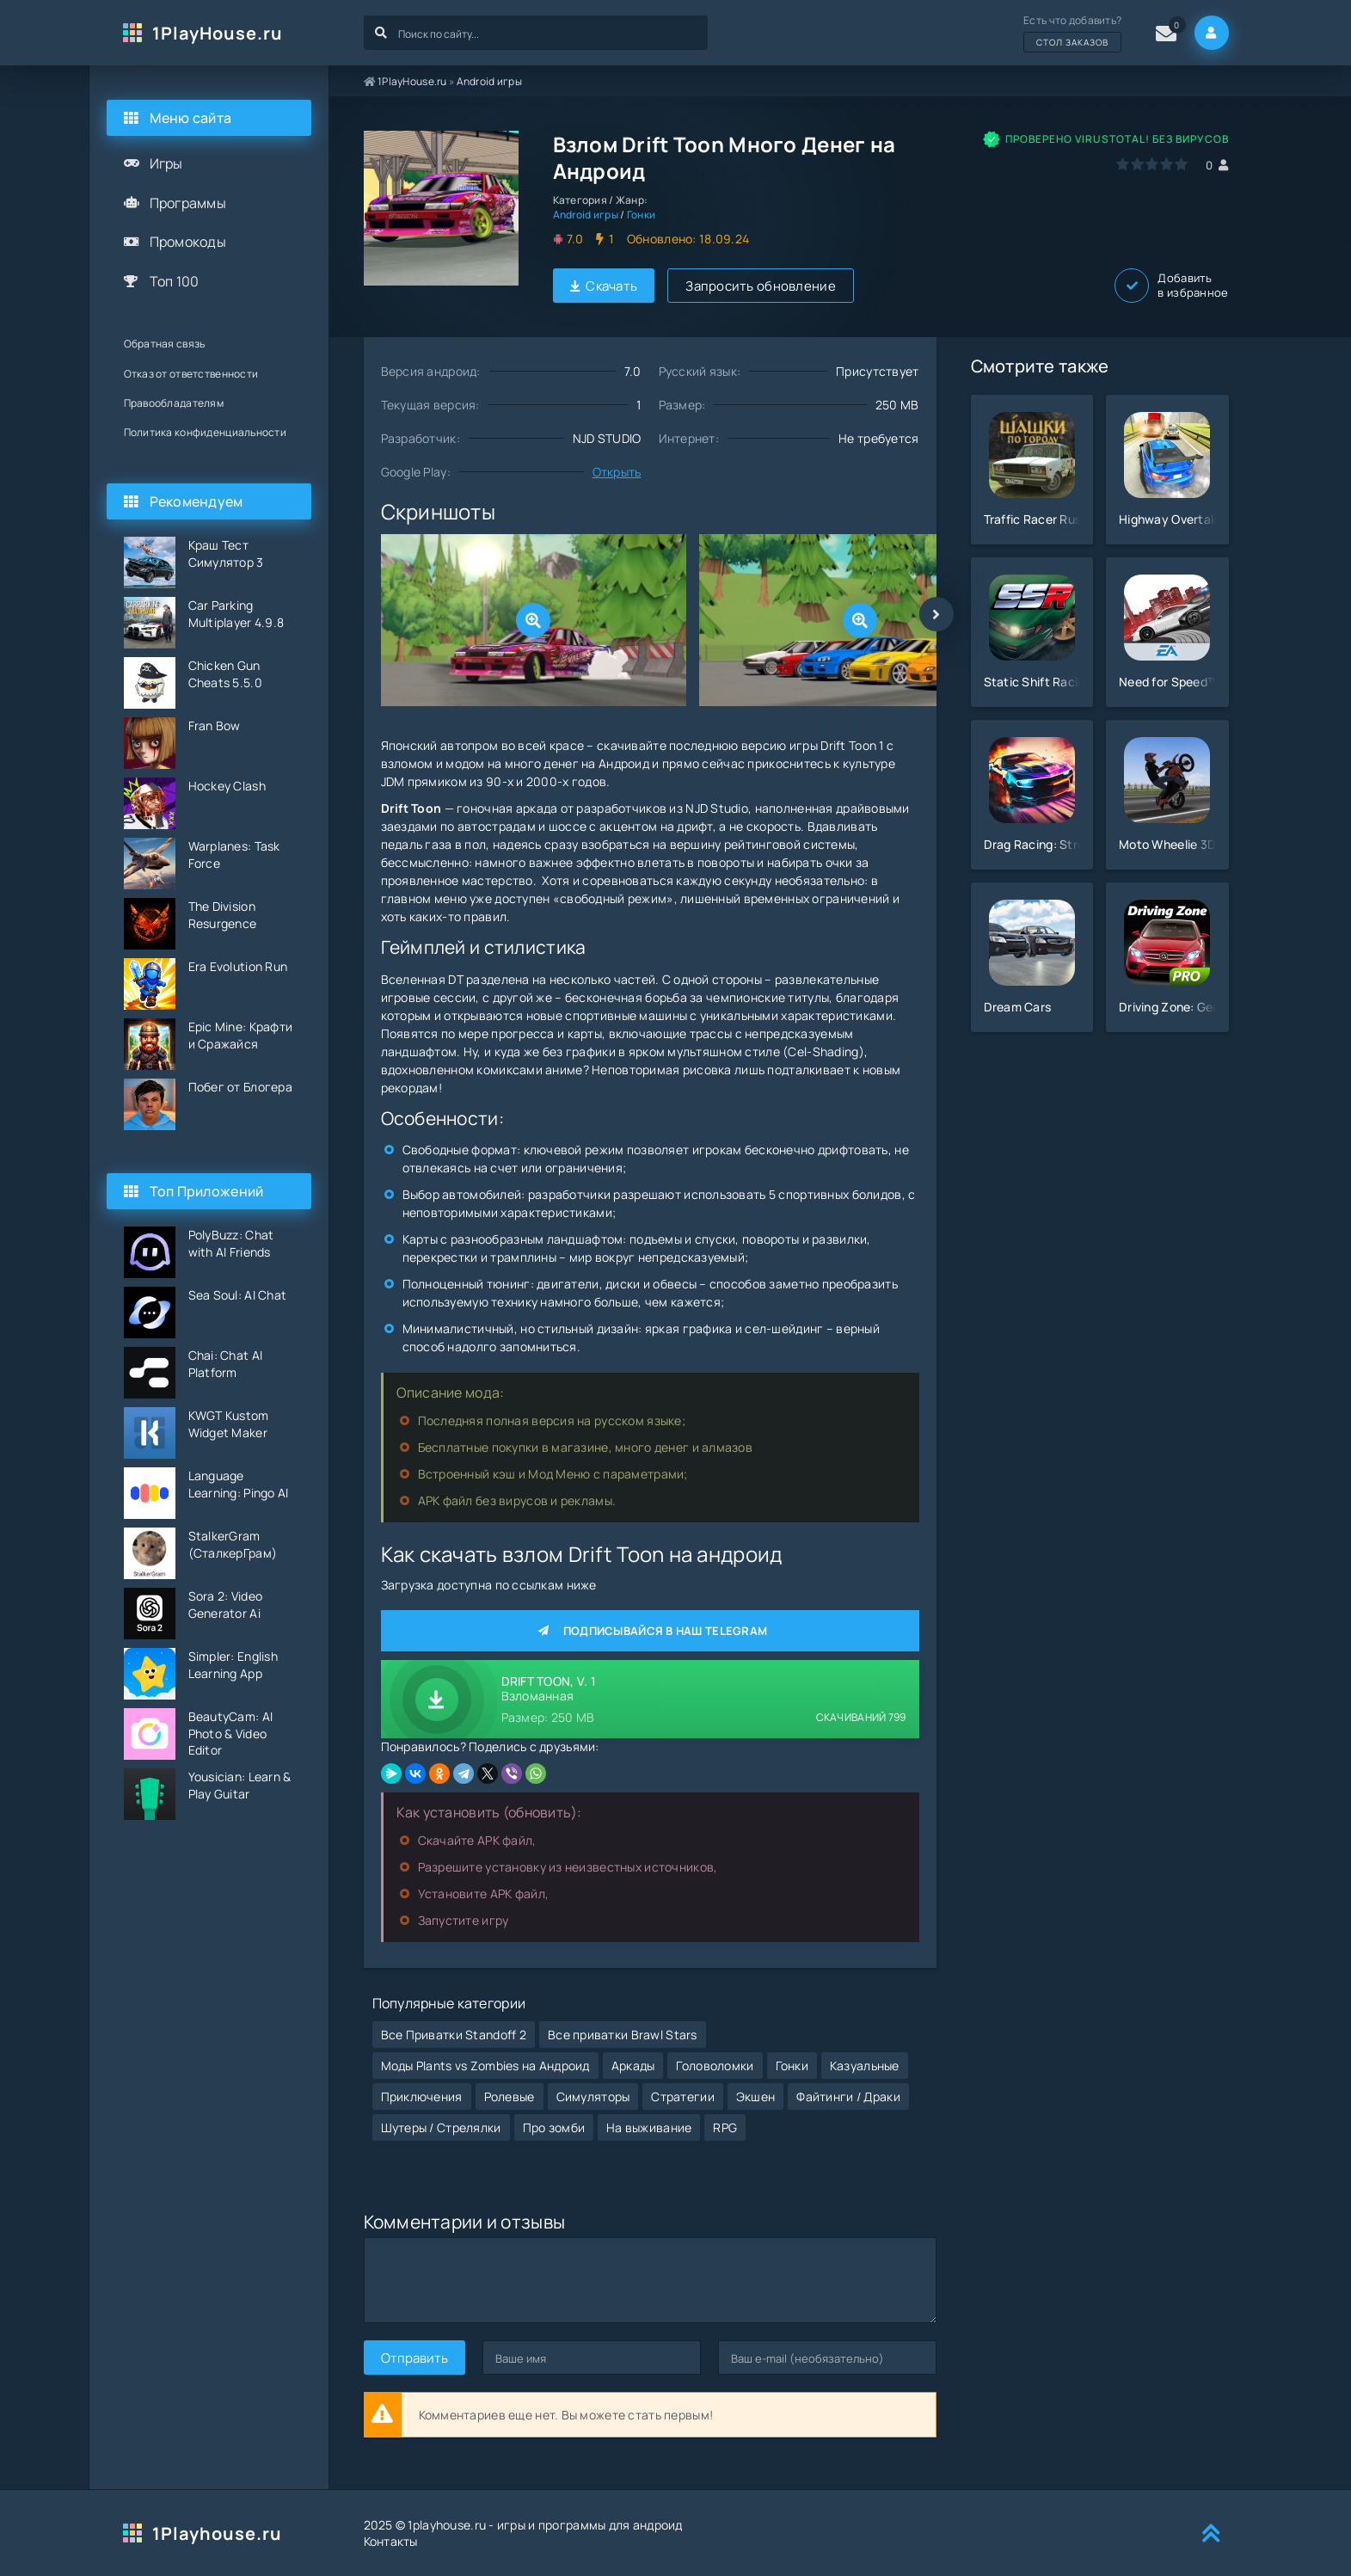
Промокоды (188, 241)
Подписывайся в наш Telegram (650, 1631)
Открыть (617, 472)
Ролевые (509, 2096)
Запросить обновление (760, 286)
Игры (166, 163)
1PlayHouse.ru (217, 33)
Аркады (633, 2065)
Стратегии (683, 2096)
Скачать (604, 286)
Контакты (391, 2541)
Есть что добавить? (1072, 32)
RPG (725, 2127)
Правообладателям (174, 403)
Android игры (489, 81)
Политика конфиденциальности (205, 432)
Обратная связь (165, 343)
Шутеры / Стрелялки (441, 2127)
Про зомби (554, 2127)
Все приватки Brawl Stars (622, 2034)
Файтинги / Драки (848, 2096)
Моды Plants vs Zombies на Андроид (485, 2065)
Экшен (755, 2096)
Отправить (414, 2358)
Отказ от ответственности (191, 373)
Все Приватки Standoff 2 (453, 2034)
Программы (188, 203)
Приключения (422, 2096)
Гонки (641, 214)
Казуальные (865, 2065)
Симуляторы (593, 2096)
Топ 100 (175, 281)
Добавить (1171, 285)
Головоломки (714, 2065)
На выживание (648, 2127)
